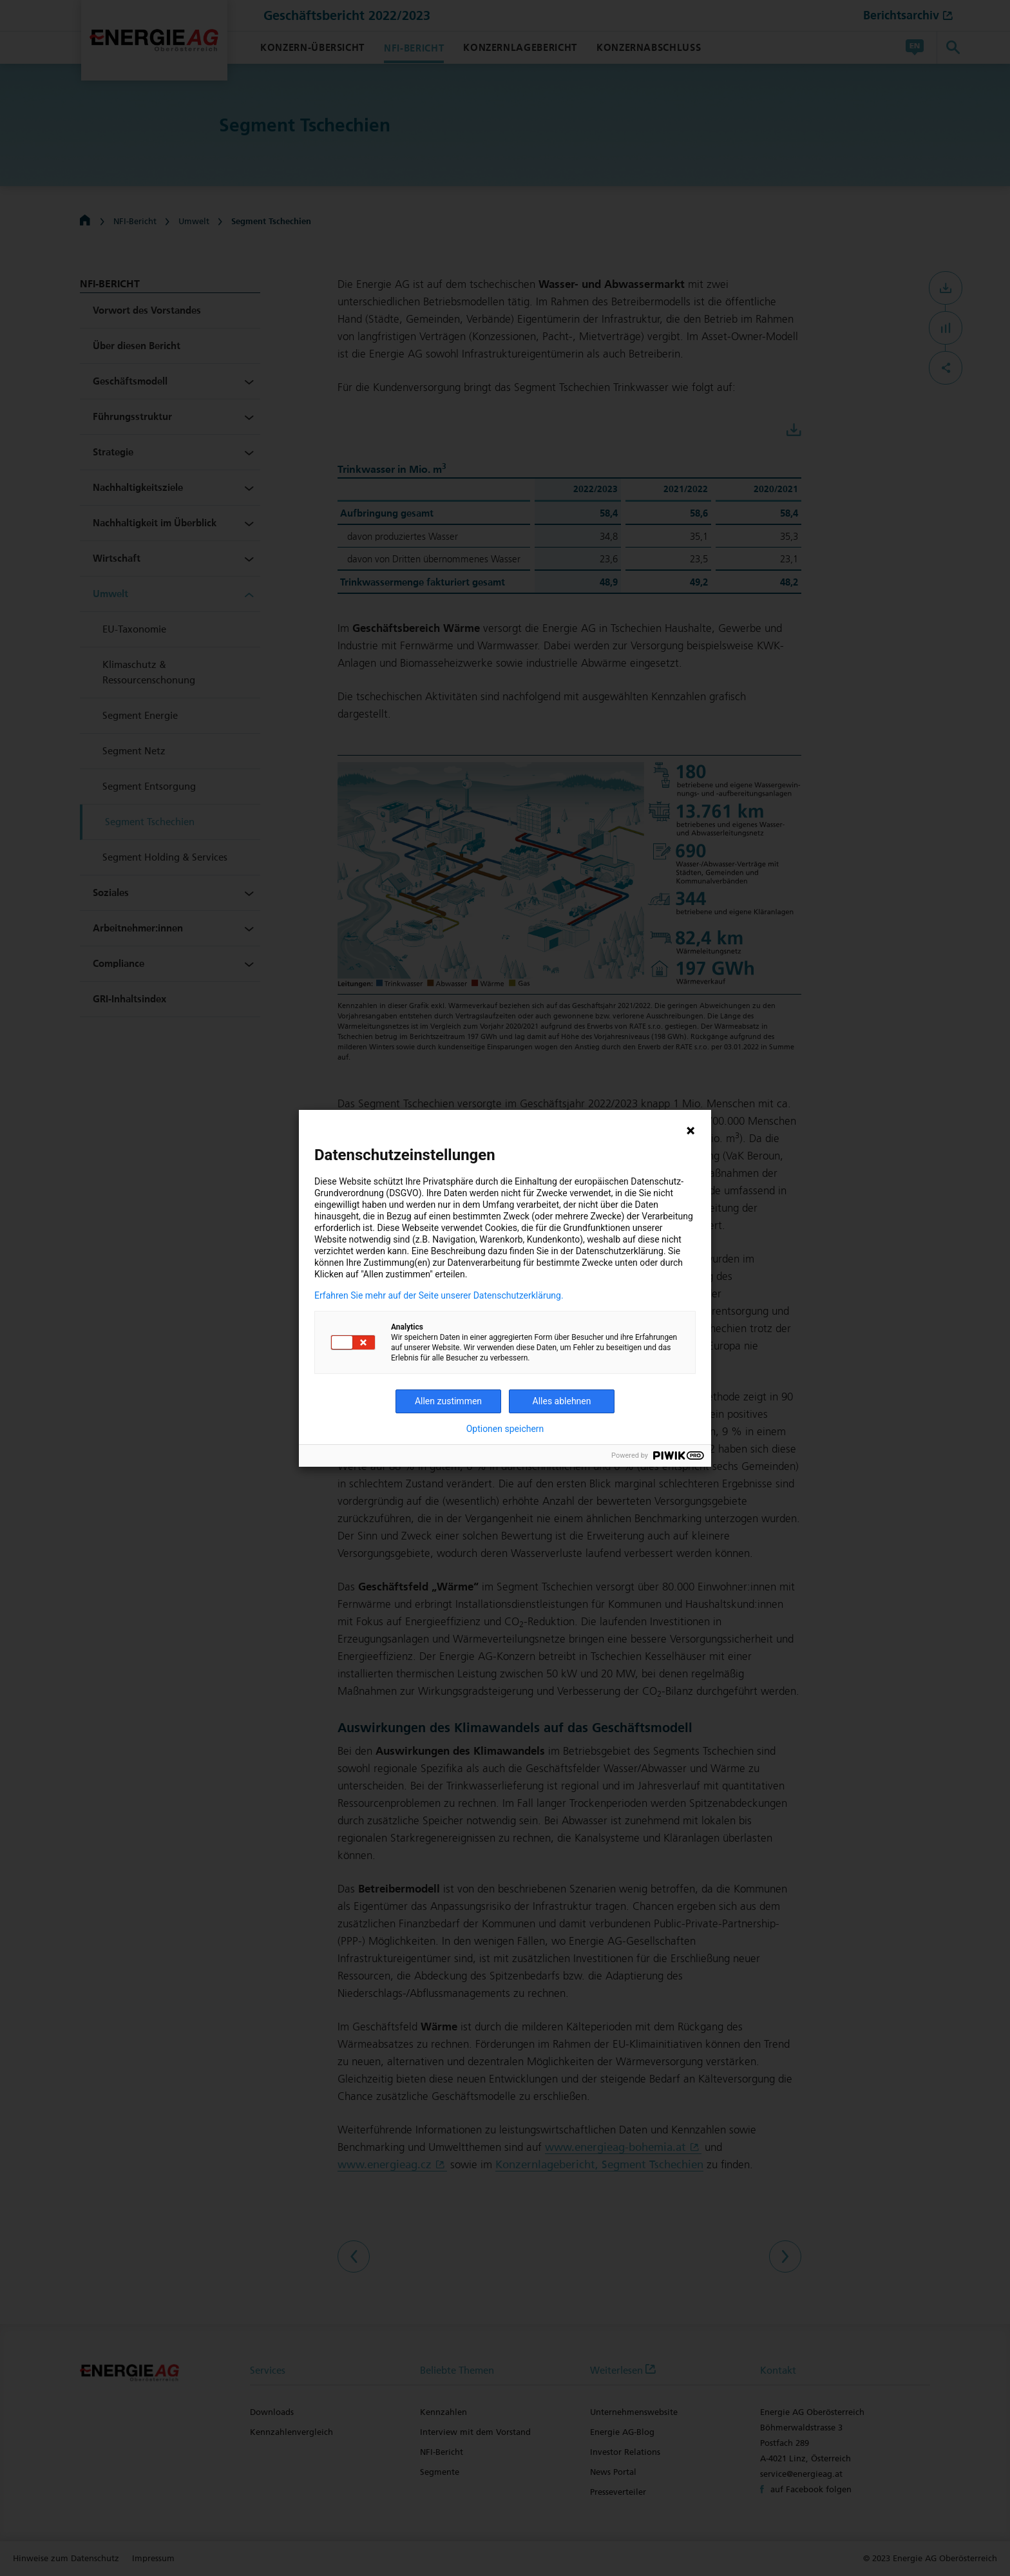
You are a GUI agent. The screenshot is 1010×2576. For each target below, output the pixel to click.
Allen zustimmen (448, 1401)
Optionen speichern (505, 1429)
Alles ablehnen (562, 1401)
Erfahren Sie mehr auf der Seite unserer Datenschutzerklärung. (439, 1295)
